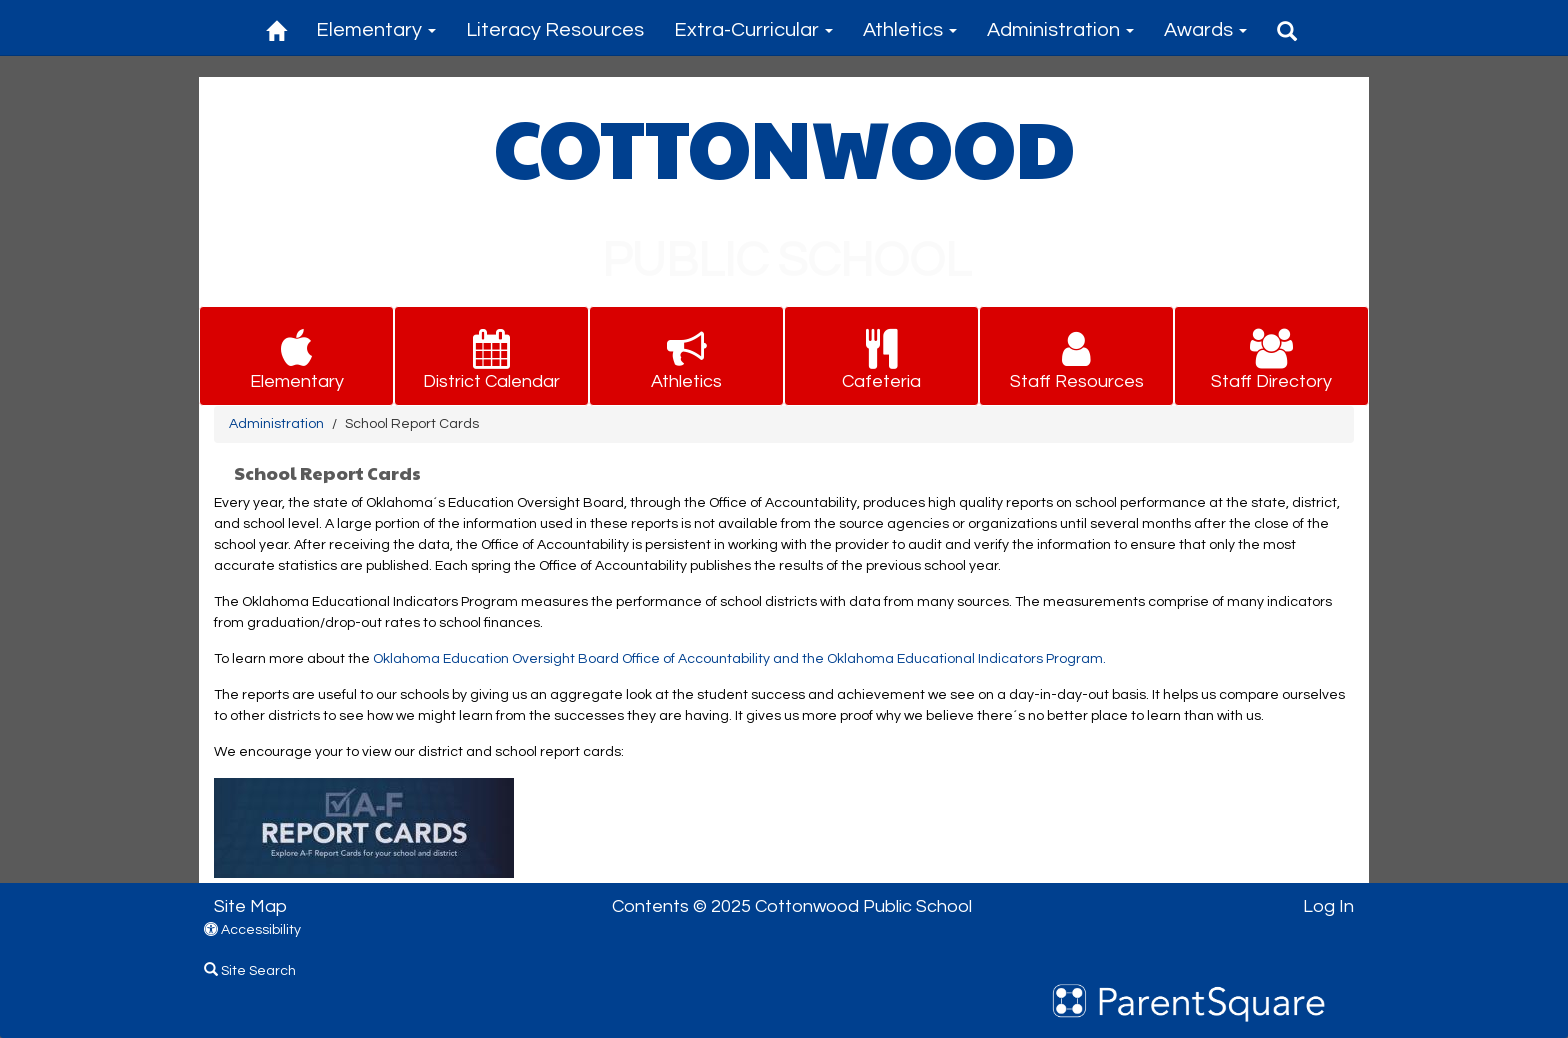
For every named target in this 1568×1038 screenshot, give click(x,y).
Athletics (910, 30)
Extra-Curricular (753, 30)
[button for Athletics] (686, 356)
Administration (1060, 30)
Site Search (250, 971)
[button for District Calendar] (491, 356)
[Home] (276, 27)
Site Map (250, 906)
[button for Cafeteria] (881, 356)
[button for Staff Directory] (1271, 356)
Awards (1205, 30)
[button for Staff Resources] (1076, 356)
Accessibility (252, 930)
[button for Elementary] (296, 356)
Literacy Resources (555, 30)
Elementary (376, 30)
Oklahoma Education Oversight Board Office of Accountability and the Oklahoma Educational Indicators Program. (739, 659)
